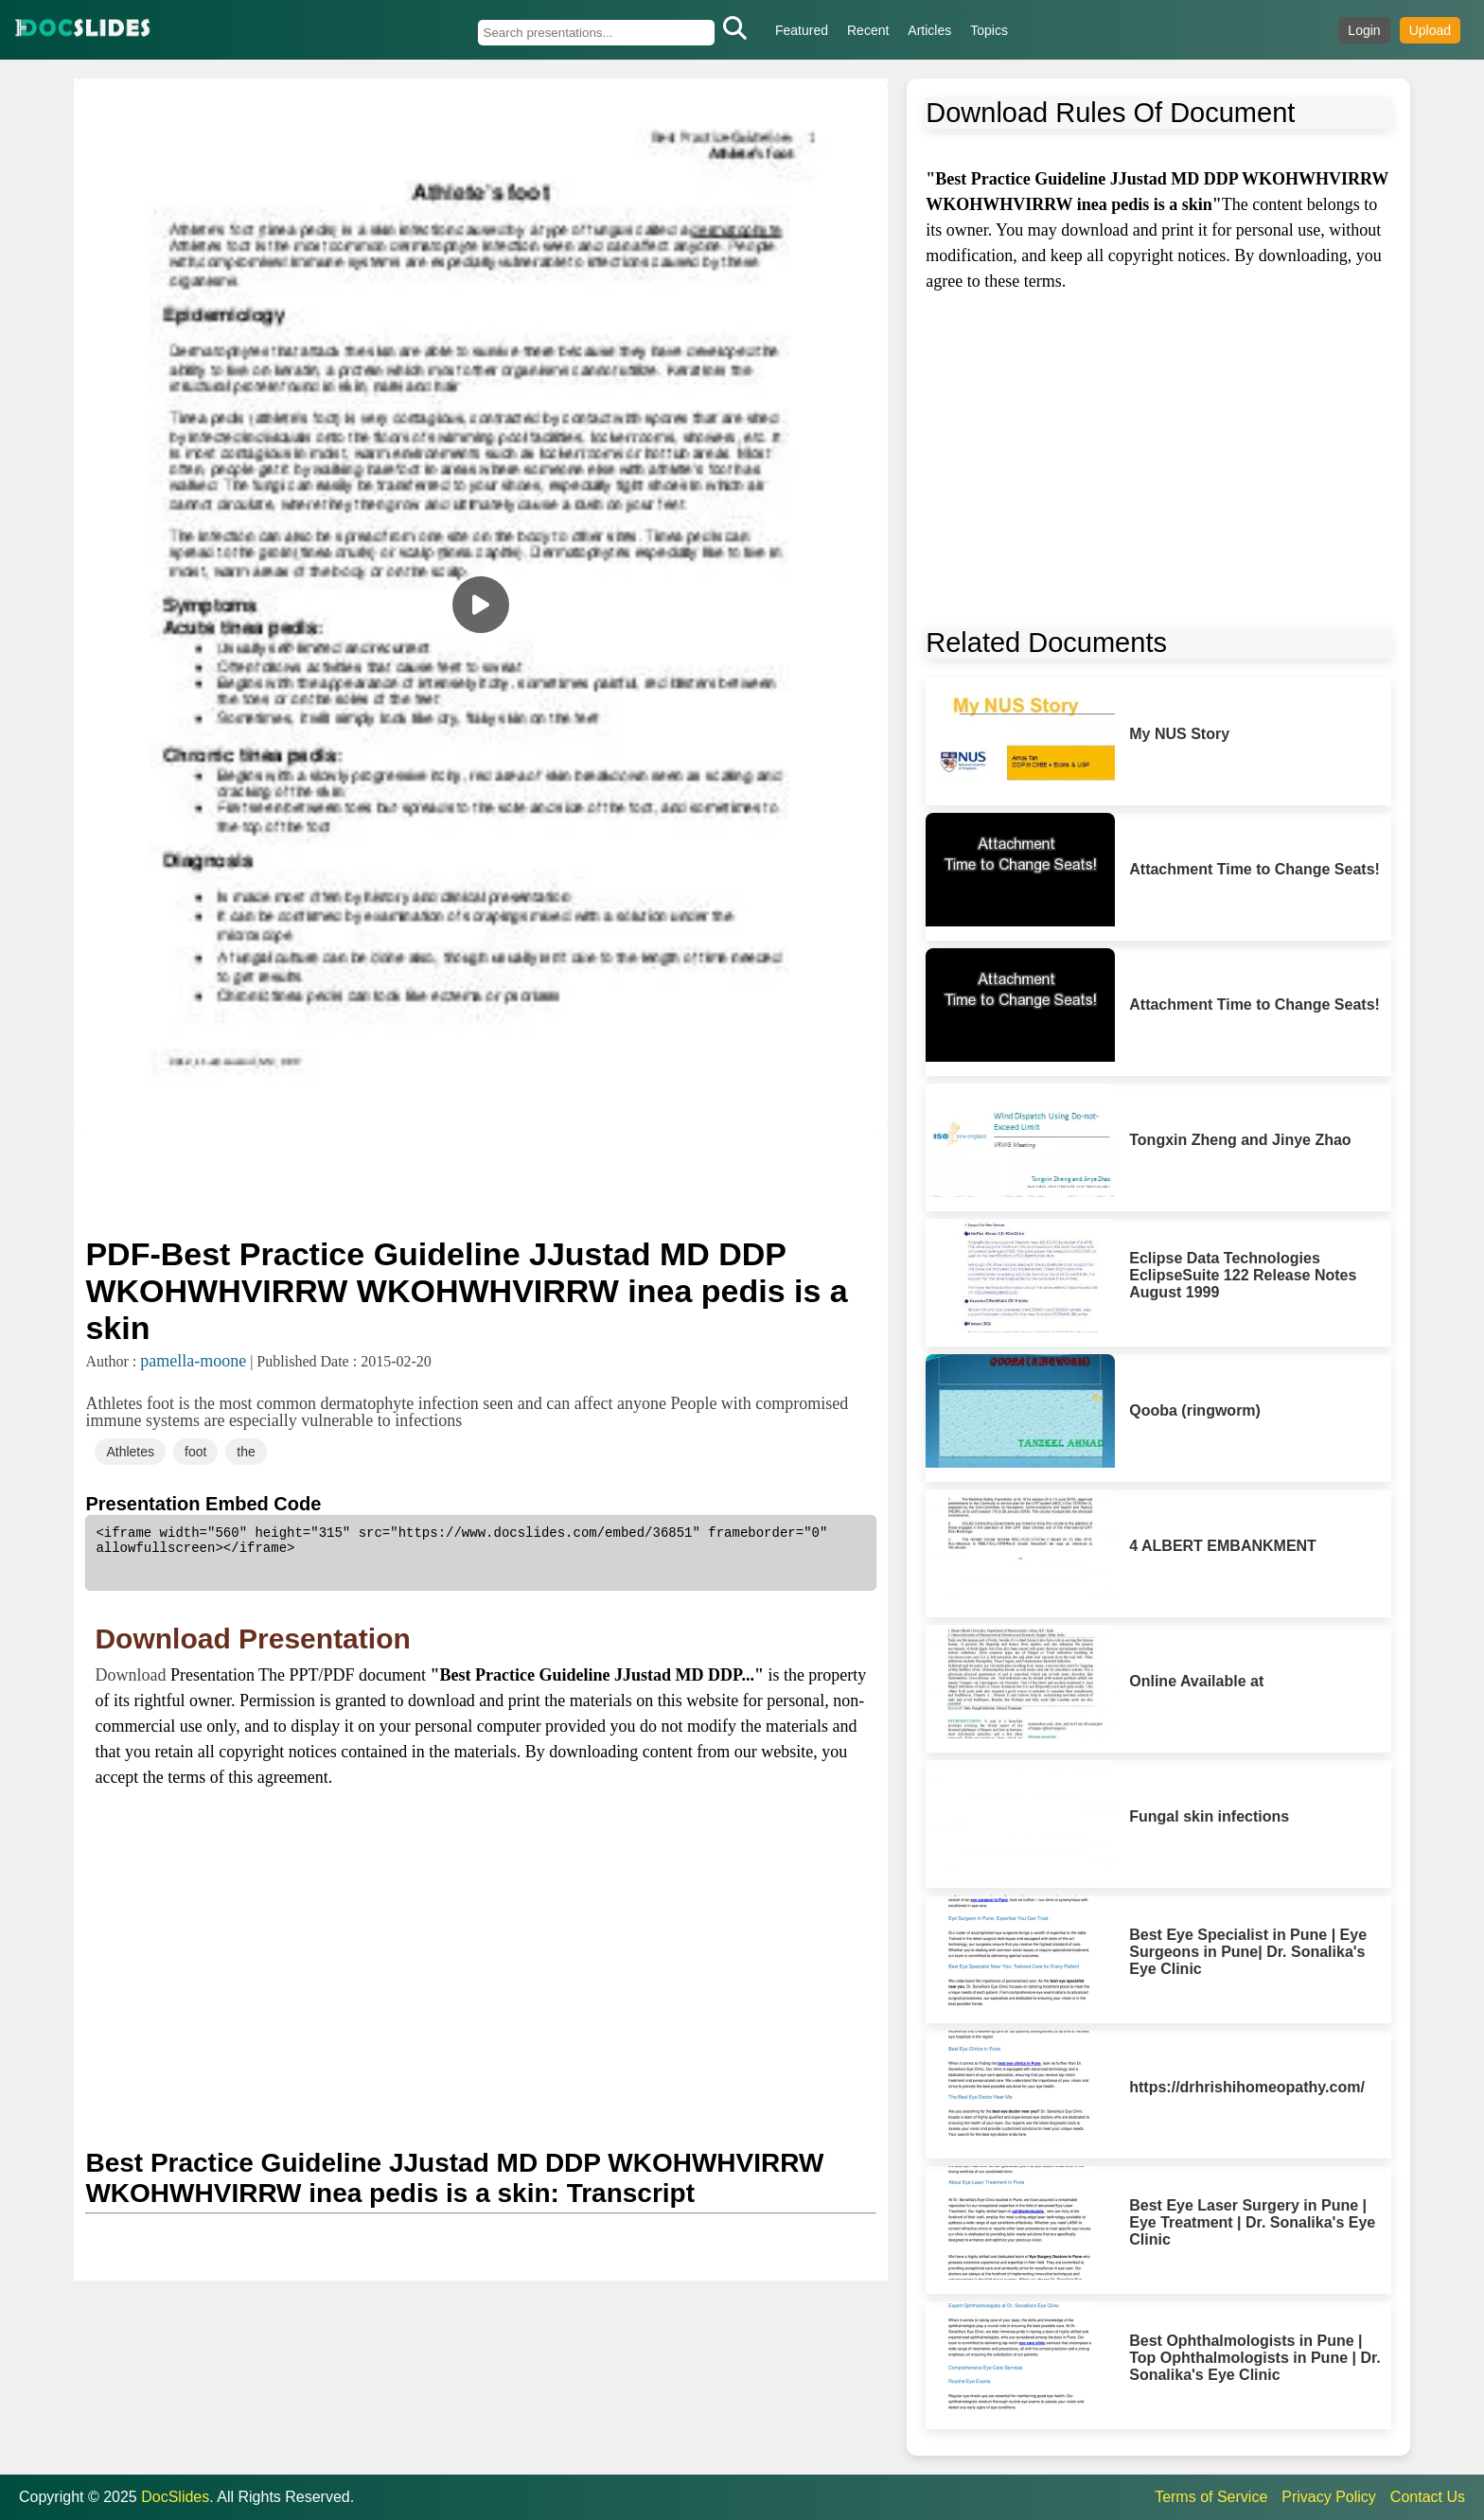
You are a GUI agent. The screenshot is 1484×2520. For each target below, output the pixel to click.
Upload (1430, 30)
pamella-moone (193, 1360)
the (246, 1451)
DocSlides (175, 2497)
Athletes (130, 1451)
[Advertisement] (480, 1182)
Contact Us (1427, 2497)
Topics (989, 30)
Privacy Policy (1328, 2497)
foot (195, 1451)
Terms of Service (1211, 2497)
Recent (868, 30)
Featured (801, 30)
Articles (929, 30)
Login (1364, 30)
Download (132, 1674)
